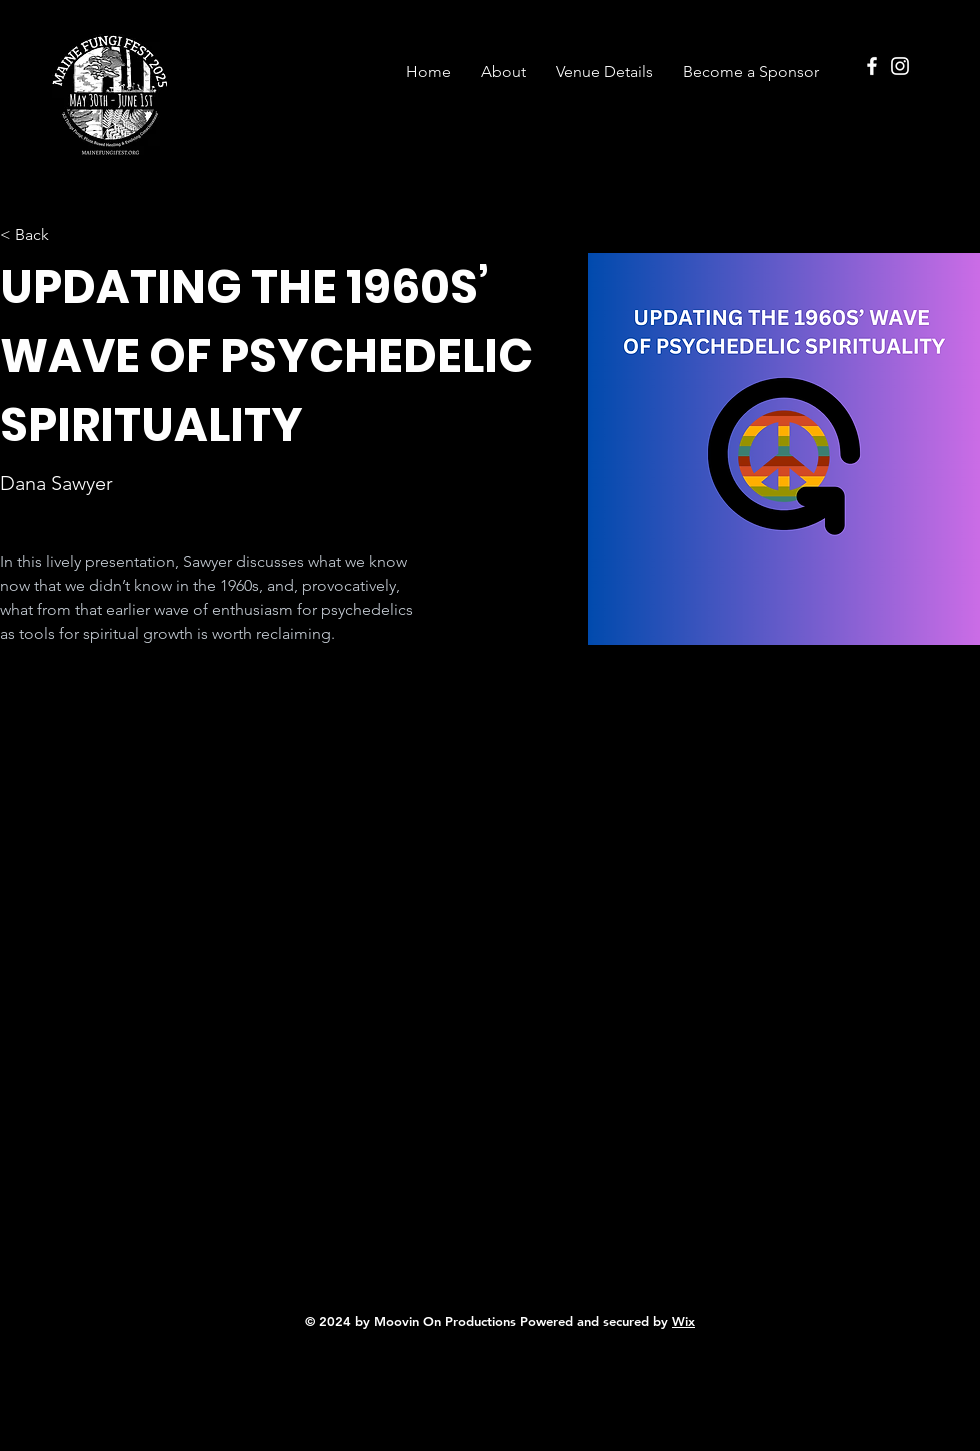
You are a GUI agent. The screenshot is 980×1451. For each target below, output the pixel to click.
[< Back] (39, 235)
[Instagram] (900, 66)
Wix (683, 1321)
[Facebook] (872, 66)
